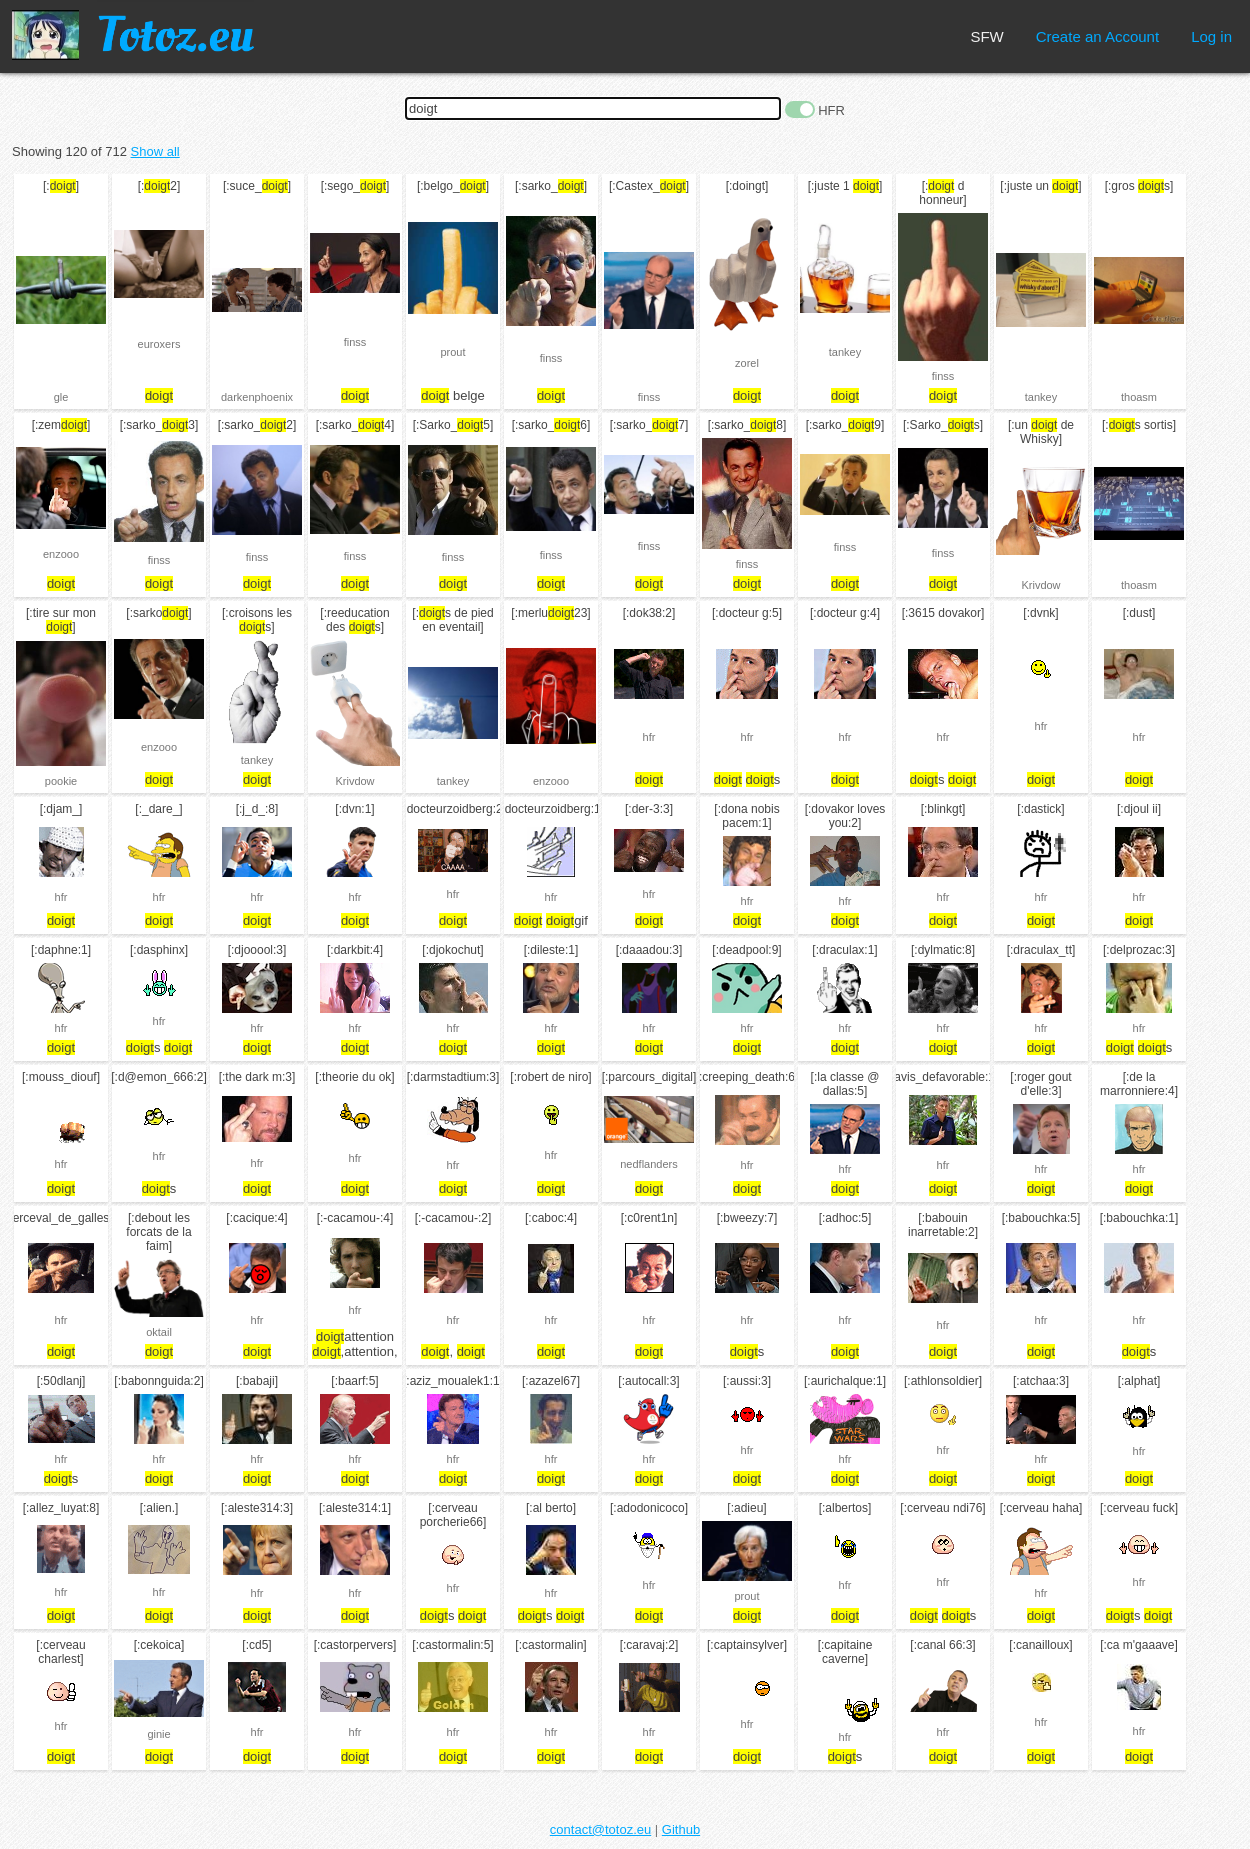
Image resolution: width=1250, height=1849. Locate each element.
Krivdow (1040, 585)
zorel (747, 363)
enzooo (61, 554)
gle (61, 397)
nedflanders (649, 1164)
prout (452, 352)
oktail (159, 1332)
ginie (158, 1734)
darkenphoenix (257, 397)
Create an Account (1097, 36)
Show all (155, 151)
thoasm (1139, 397)
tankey (845, 352)
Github (681, 1829)
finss (355, 342)
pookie (61, 781)
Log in (1211, 36)
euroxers (159, 344)
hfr (649, 737)
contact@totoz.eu (600, 1829)
